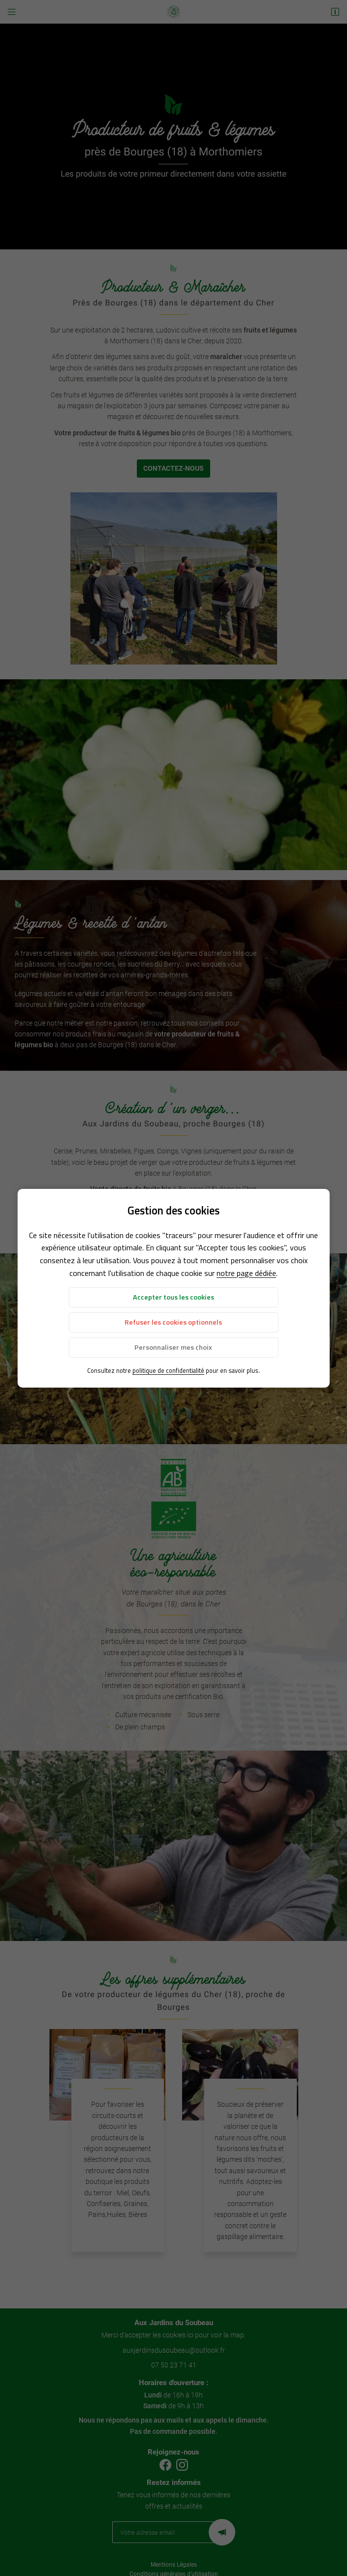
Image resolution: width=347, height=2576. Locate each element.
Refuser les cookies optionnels (173, 1322)
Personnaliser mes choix (173, 1347)
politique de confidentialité (168, 1370)
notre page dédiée (246, 1272)
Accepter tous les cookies (173, 1297)
